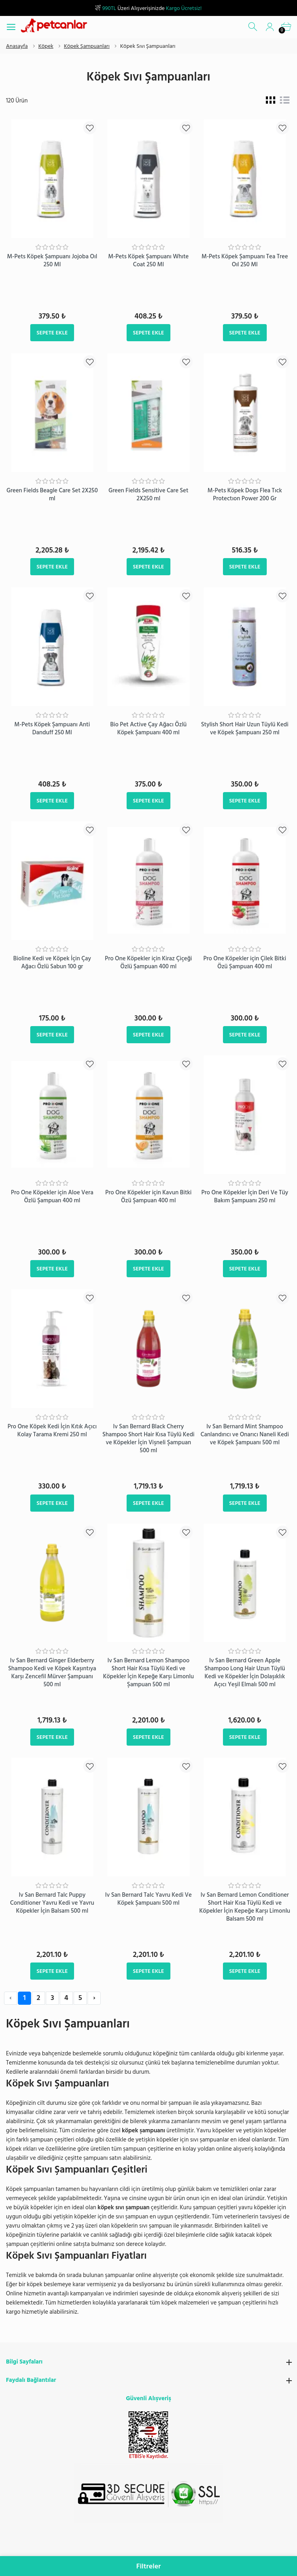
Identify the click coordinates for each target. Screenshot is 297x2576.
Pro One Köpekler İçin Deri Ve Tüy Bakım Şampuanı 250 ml (244, 1196)
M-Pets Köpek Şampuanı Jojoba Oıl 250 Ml (52, 260)
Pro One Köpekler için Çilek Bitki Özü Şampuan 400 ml (244, 962)
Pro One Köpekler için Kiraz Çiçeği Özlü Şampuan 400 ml (148, 962)
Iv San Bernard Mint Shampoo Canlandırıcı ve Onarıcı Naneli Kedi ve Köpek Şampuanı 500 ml (245, 1434)
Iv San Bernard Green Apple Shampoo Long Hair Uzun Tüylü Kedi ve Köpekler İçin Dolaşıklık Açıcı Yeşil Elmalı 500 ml (244, 1672)
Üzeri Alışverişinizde (148, 8)
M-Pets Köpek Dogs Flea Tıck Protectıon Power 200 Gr (244, 494)
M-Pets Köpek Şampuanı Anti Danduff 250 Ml (52, 728)
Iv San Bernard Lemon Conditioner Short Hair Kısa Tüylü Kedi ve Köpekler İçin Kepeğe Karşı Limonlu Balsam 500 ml (244, 1907)
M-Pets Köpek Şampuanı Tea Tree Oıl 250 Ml (244, 260)
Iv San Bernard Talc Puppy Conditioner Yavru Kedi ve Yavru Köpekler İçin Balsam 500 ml (52, 1903)
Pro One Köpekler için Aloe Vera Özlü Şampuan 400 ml (52, 1196)
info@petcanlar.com (162, 2550)
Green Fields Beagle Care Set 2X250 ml (52, 494)
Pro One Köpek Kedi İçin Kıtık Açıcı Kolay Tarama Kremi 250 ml (52, 1430)
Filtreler (148, 2566)
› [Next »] (94, 1998)
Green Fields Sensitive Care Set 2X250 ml (149, 494)
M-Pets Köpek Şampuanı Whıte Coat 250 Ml (148, 260)
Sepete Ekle (52, 332)
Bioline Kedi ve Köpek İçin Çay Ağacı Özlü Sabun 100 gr (52, 962)
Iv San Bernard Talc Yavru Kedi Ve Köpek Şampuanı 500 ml (148, 1899)
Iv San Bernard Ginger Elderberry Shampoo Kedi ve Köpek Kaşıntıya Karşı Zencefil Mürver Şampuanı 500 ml (52, 1672)
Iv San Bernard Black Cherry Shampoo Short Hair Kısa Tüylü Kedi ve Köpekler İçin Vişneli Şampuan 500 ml (148, 1438)
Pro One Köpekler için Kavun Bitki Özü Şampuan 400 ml (148, 1196)
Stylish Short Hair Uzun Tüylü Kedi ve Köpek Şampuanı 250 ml (244, 728)
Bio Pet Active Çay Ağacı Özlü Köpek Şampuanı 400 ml (148, 728)
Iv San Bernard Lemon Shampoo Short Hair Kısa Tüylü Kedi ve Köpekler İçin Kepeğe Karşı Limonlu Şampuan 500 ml (148, 1672)
